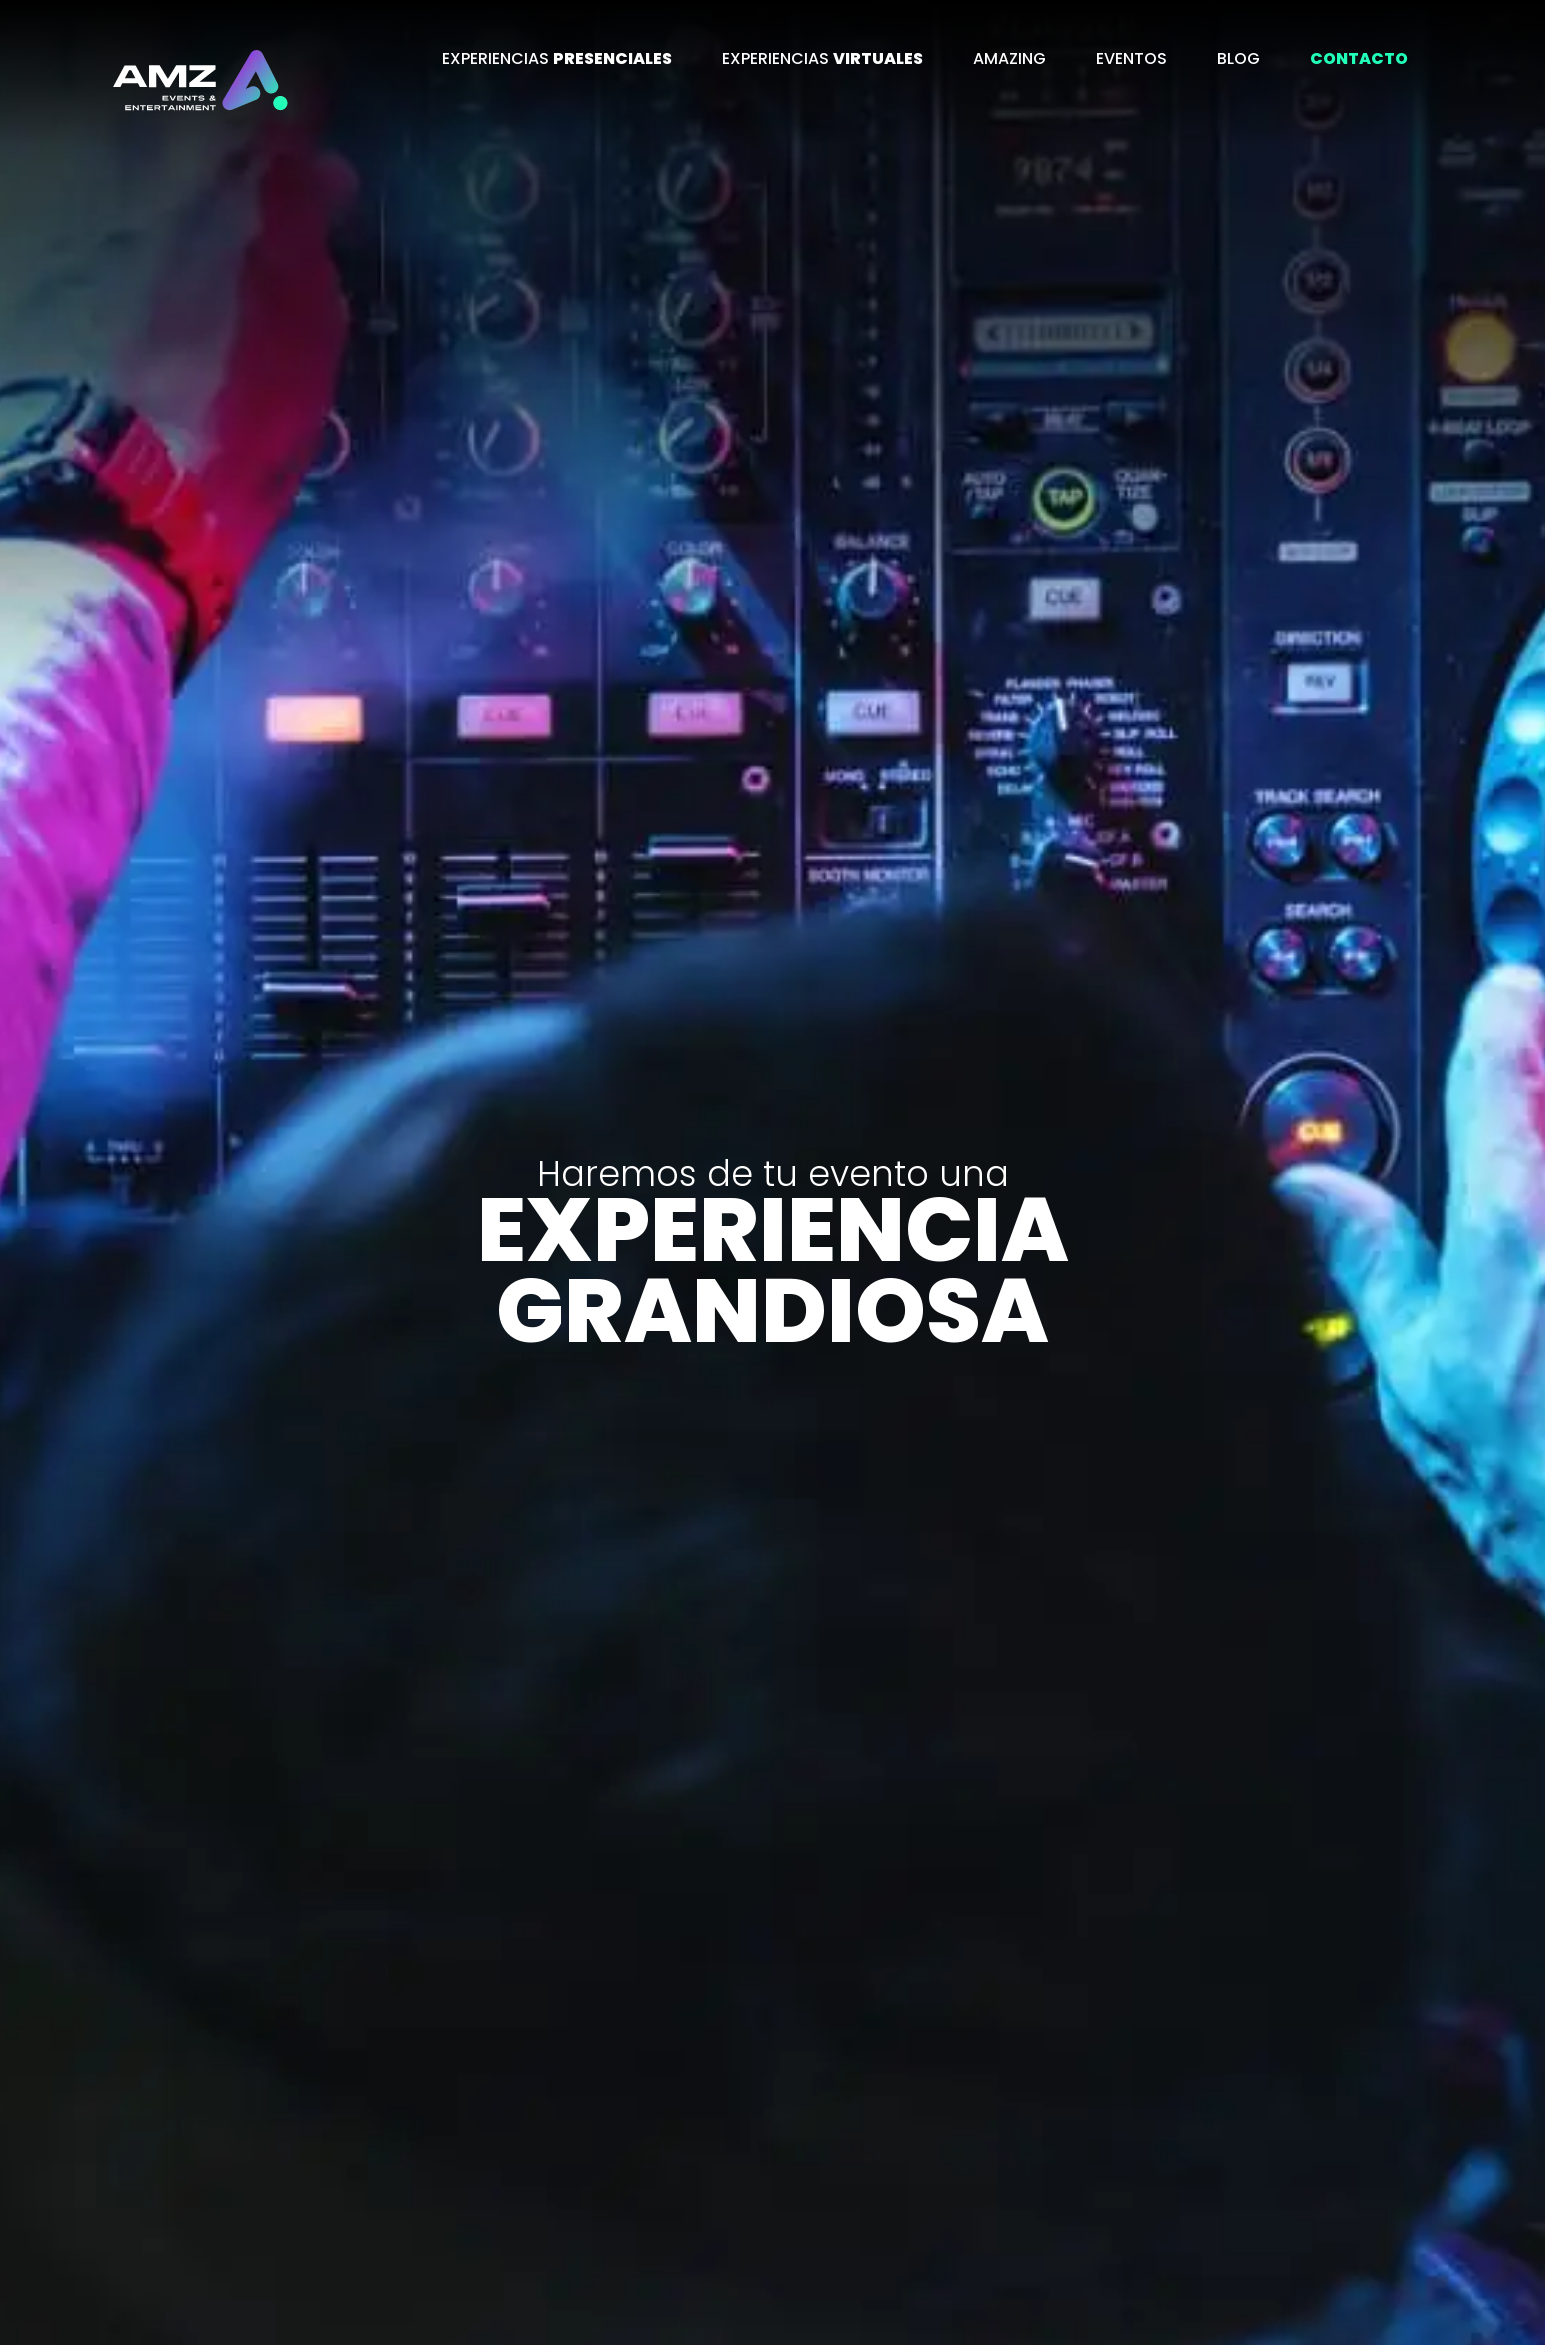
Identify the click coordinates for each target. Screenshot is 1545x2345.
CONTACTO (1359, 58)
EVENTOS (1131, 58)
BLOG (1238, 58)
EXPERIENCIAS (557, 58)
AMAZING (1009, 58)
